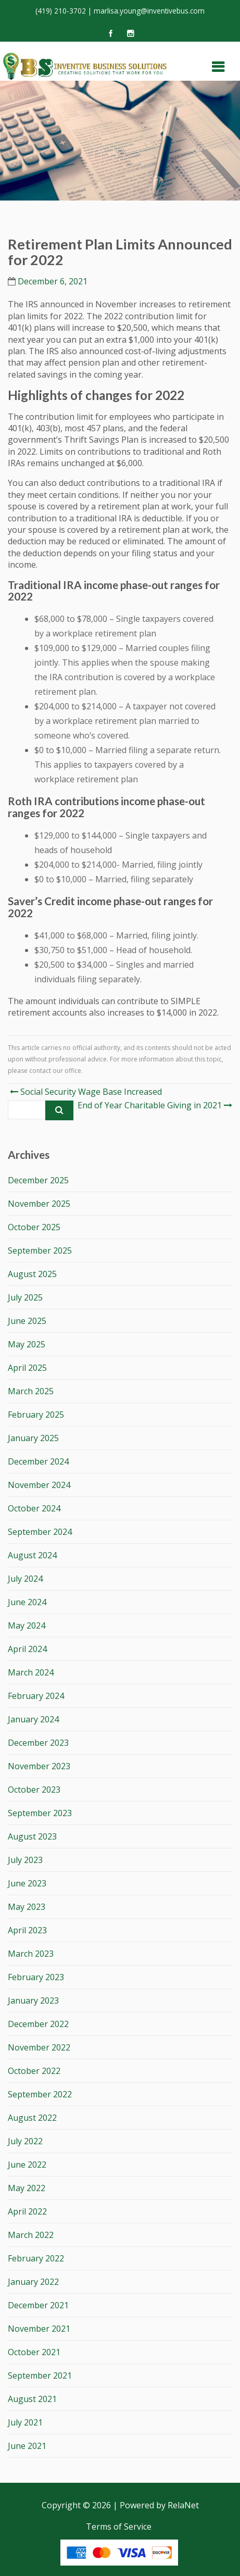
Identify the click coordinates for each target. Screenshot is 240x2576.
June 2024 (27, 1602)
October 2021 (34, 2352)
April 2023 (27, 1930)
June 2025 (27, 1321)
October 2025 (34, 1227)
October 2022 (34, 2071)
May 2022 (26, 2188)
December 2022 (38, 2024)
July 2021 (25, 2422)
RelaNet (183, 2505)
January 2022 (33, 2281)
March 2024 (31, 1672)
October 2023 (34, 1789)
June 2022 (27, 2164)
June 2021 (27, 2446)
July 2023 (25, 1860)
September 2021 (40, 2375)
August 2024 (32, 1555)
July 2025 (25, 1297)
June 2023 (27, 1883)
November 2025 (39, 1203)
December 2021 (38, 2305)
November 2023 (39, 1766)
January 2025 (33, 1438)
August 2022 (32, 2117)
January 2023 (33, 2000)
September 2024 (40, 1531)
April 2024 (27, 1649)
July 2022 (25, 2141)
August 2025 (32, 1274)
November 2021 (39, 2328)
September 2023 (40, 1813)
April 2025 (27, 1367)
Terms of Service (118, 2526)
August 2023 (32, 1836)
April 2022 (27, 2211)
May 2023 (26, 1906)
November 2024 (39, 1485)
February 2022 (36, 2258)
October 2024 (34, 1508)
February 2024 (36, 1696)
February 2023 (36, 1977)
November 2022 (39, 2047)
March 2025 (31, 1391)
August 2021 (32, 2399)
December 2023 (38, 1742)
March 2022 (31, 2235)
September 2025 (40, 1250)
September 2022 (40, 2094)
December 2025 (38, 1180)
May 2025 (26, 1344)
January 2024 (33, 1719)
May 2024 (26, 1625)
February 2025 (36, 1414)
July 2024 (25, 1578)
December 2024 (38, 1461)
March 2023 (31, 1953)
